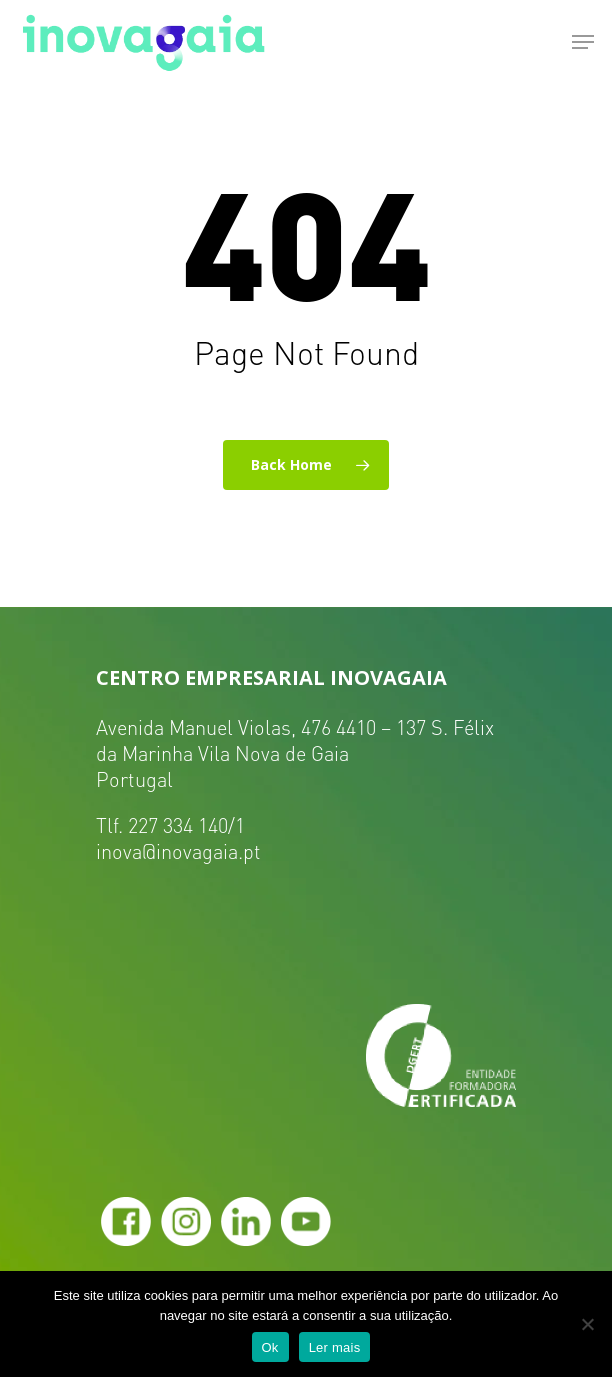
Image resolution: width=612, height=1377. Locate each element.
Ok (270, 1347)
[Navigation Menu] (583, 42)
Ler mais (335, 1347)
